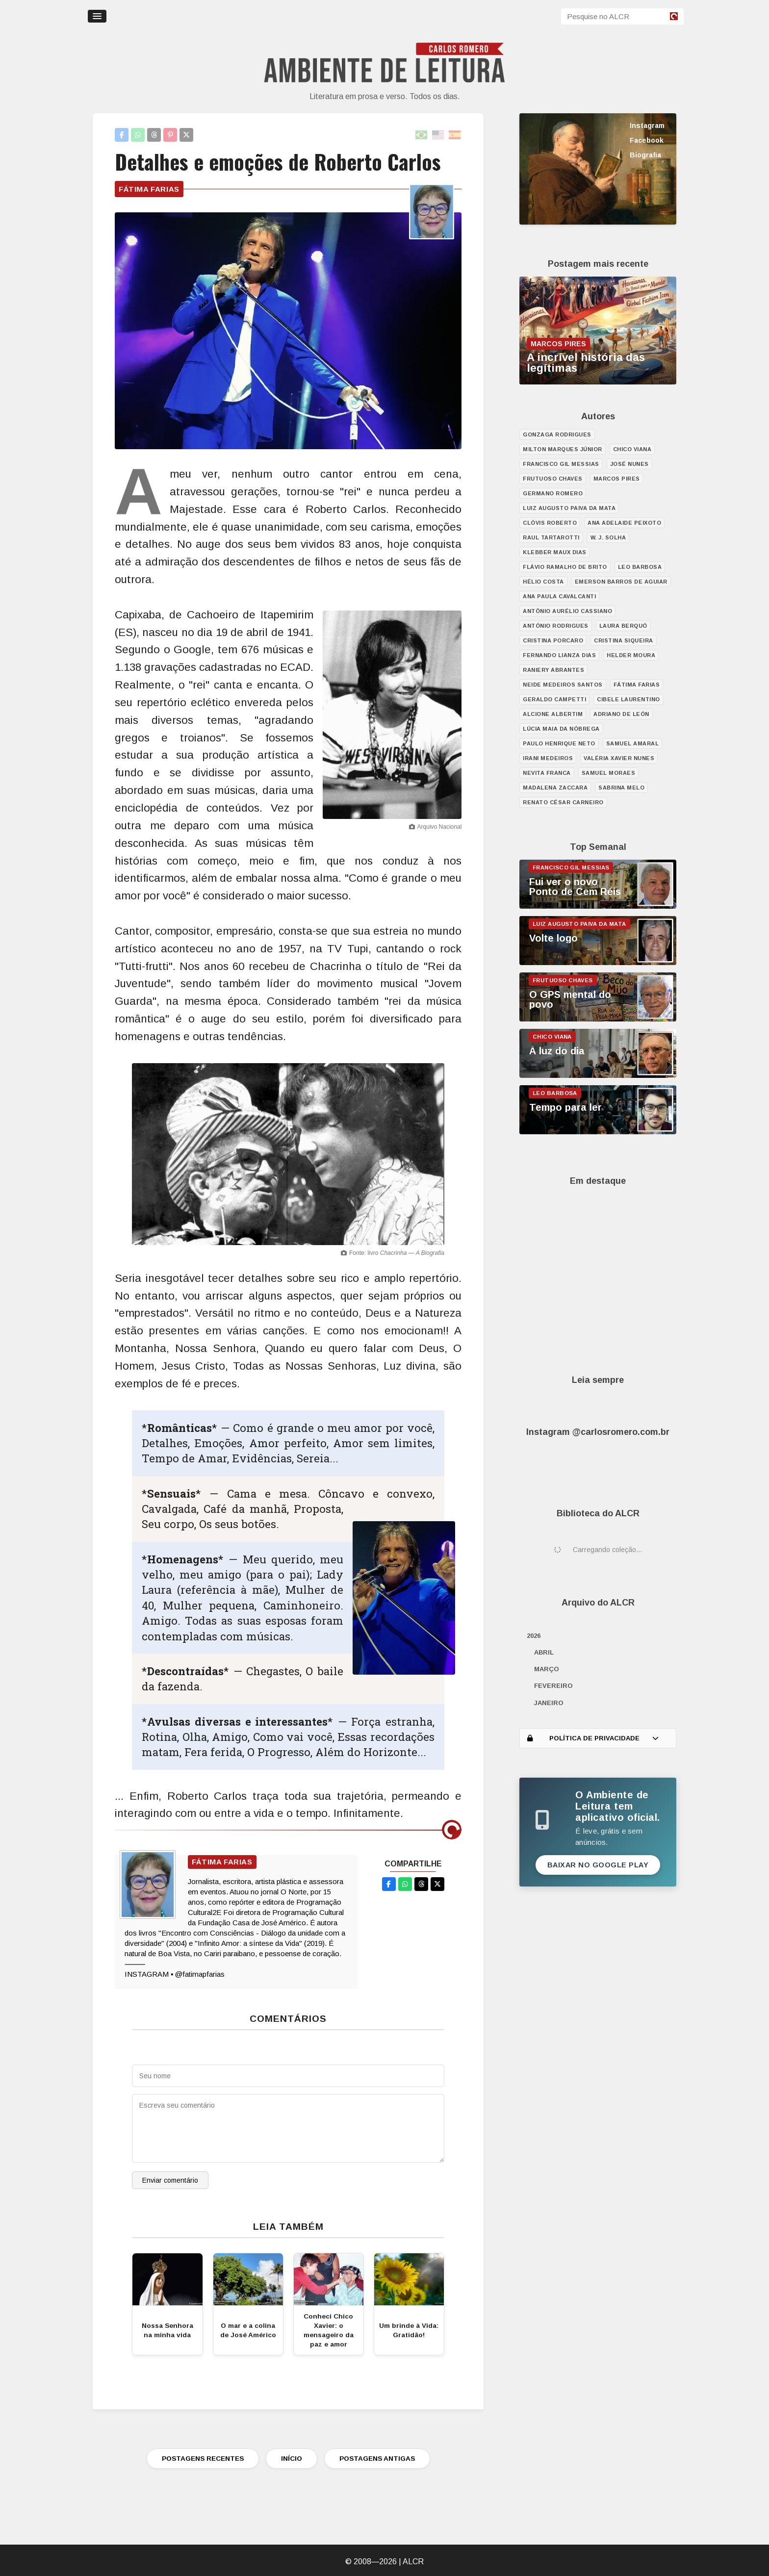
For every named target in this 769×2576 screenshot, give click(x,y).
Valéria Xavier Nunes (619, 758)
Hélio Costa (543, 582)
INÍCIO (291, 2458)
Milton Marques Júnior (562, 449)
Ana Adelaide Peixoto (624, 523)
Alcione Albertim (553, 714)
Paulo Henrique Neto (559, 743)
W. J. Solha (608, 537)
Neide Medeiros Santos (563, 685)
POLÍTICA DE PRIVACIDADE (593, 1738)
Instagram (647, 125)
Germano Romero (553, 493)
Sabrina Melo (621, 788)
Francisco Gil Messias (561, 464)
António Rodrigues (556, 626)
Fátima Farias (149, 189)
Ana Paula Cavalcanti (559, 596)
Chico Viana (632, 449)
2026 (533, 1635)
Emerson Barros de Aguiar (621, 582)
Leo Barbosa (640, 567)
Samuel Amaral (632, 743)
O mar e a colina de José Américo (248, 2330)
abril (544, 1652)
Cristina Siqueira (623, 640)
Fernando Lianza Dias (559, 655)
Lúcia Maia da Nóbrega (561, 729)
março (546, 1669)
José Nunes (629, 464)
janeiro (549, 1703)
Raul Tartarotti (551, 537)
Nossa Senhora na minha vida (167, 2330)
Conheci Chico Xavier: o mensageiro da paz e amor (329, 2330)
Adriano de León (621, 714)
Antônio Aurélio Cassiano (567, 611)
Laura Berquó (623, 626)
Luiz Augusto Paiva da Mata (569, 508)
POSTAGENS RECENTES (203, 2458)
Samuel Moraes (609, 773)
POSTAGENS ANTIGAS (377, 2458)
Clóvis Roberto (550, 523)
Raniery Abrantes (553, 670)
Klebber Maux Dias (555, 552)
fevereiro (553, 1685)
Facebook (647, 140)
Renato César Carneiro (563, 802)
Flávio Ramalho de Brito (565, 567)
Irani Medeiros (548, 758)
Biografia (645, 155)
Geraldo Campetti (554, 699)
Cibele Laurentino (628, 699)
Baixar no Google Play (598, 1865)
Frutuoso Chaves (553, 479)
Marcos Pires (616, 479)
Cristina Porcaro (553, 640)
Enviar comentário (170, 2180)
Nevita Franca (547, 773)
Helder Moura (631, 655)
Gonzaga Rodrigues (557, 434)
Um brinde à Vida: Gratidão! (408, 2330)
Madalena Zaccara (555, 788)
